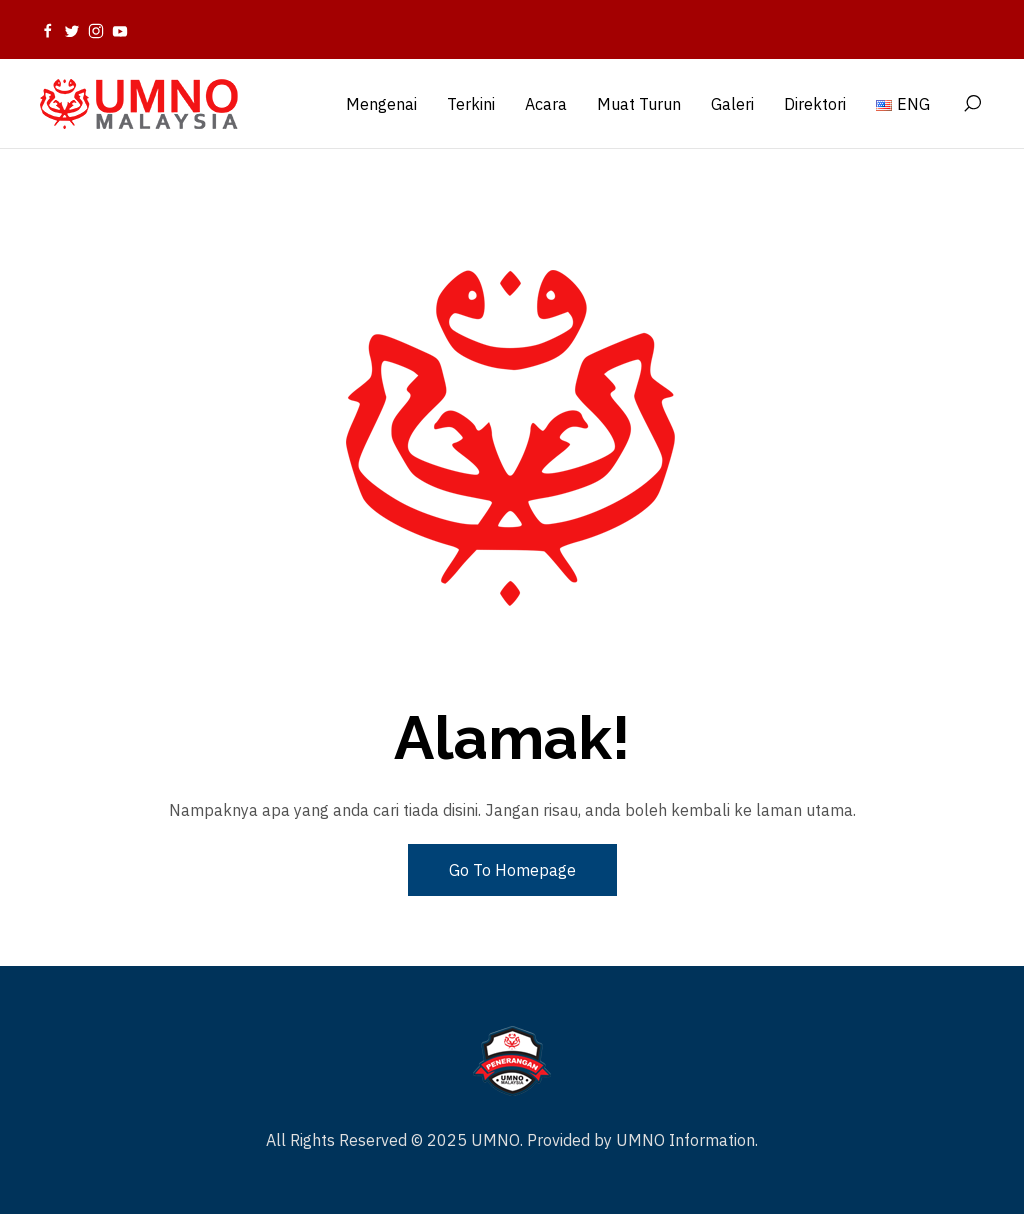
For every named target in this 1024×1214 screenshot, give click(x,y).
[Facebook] (48, 30)
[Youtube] (120, 30)
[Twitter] (72, 30)
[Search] (972, 104)
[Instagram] (96, 30)
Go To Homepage (512, 870)
